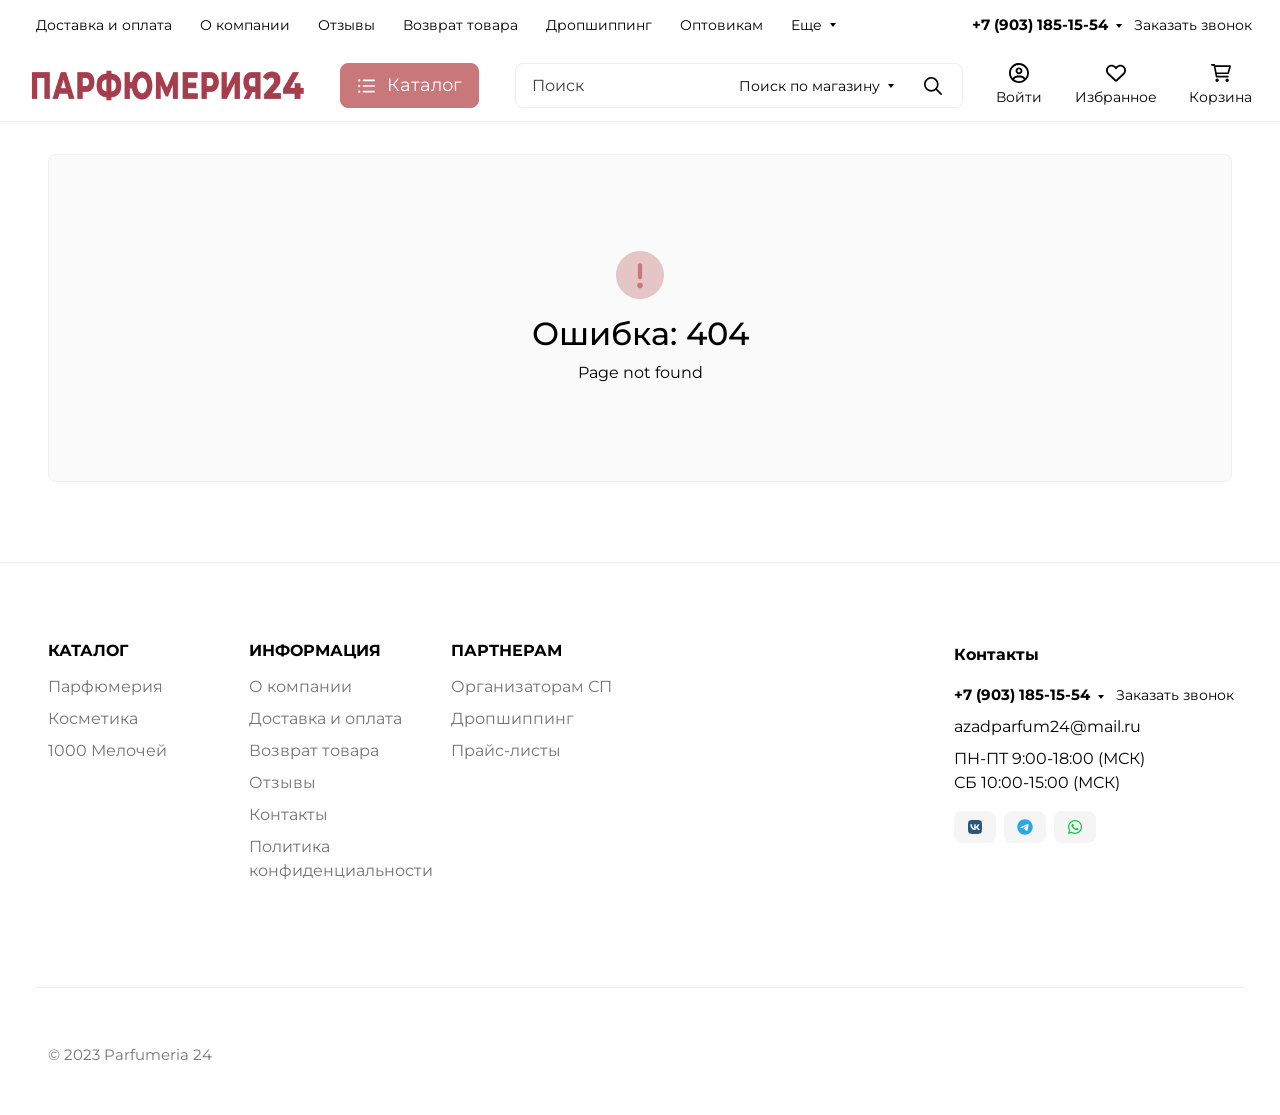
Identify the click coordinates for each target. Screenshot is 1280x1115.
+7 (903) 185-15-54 (1040, 25)
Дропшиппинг (599, 25)
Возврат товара (460, 25)
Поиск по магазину (809, 86)
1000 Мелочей (107, 750)
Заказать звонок (1193, 25)
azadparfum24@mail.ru (1047, 726)
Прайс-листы (506, 750)
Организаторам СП (531, 686)
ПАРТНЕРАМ (506, 651)
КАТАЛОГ (88, 651)
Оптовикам (721, 25)
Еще (806, 25)
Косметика (93, 718)
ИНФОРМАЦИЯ (315, 651)
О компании (245, 25)
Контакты (288, 814)
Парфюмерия (105, 686)
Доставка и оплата (104, 25)
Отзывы (346, 25)
